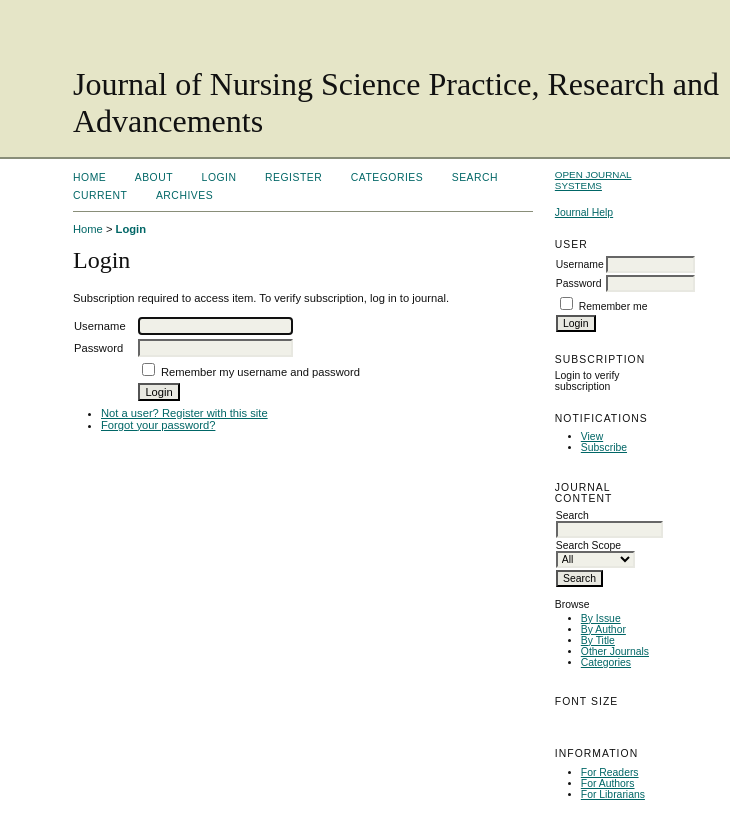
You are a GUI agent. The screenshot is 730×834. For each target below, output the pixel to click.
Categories (606, 662)
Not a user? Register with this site (184, 413)
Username (580, 264)
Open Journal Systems (593, 180)
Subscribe (604, 447)
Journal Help (584, 212)
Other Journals (615, 651)
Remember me (613, 306)
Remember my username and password (260, 372)
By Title (598, 640)
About (154, 177)
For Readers (610, 772)
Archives (184, 195)
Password (579, 283)
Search (475, 177)
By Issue (601, 618)
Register (293, 177)
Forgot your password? (158, 425)
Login (219, 177)
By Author (603, 629)
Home (89, 177)
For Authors (608, 783)
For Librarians (613, 794)
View (592, 436)
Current (100, 195)
